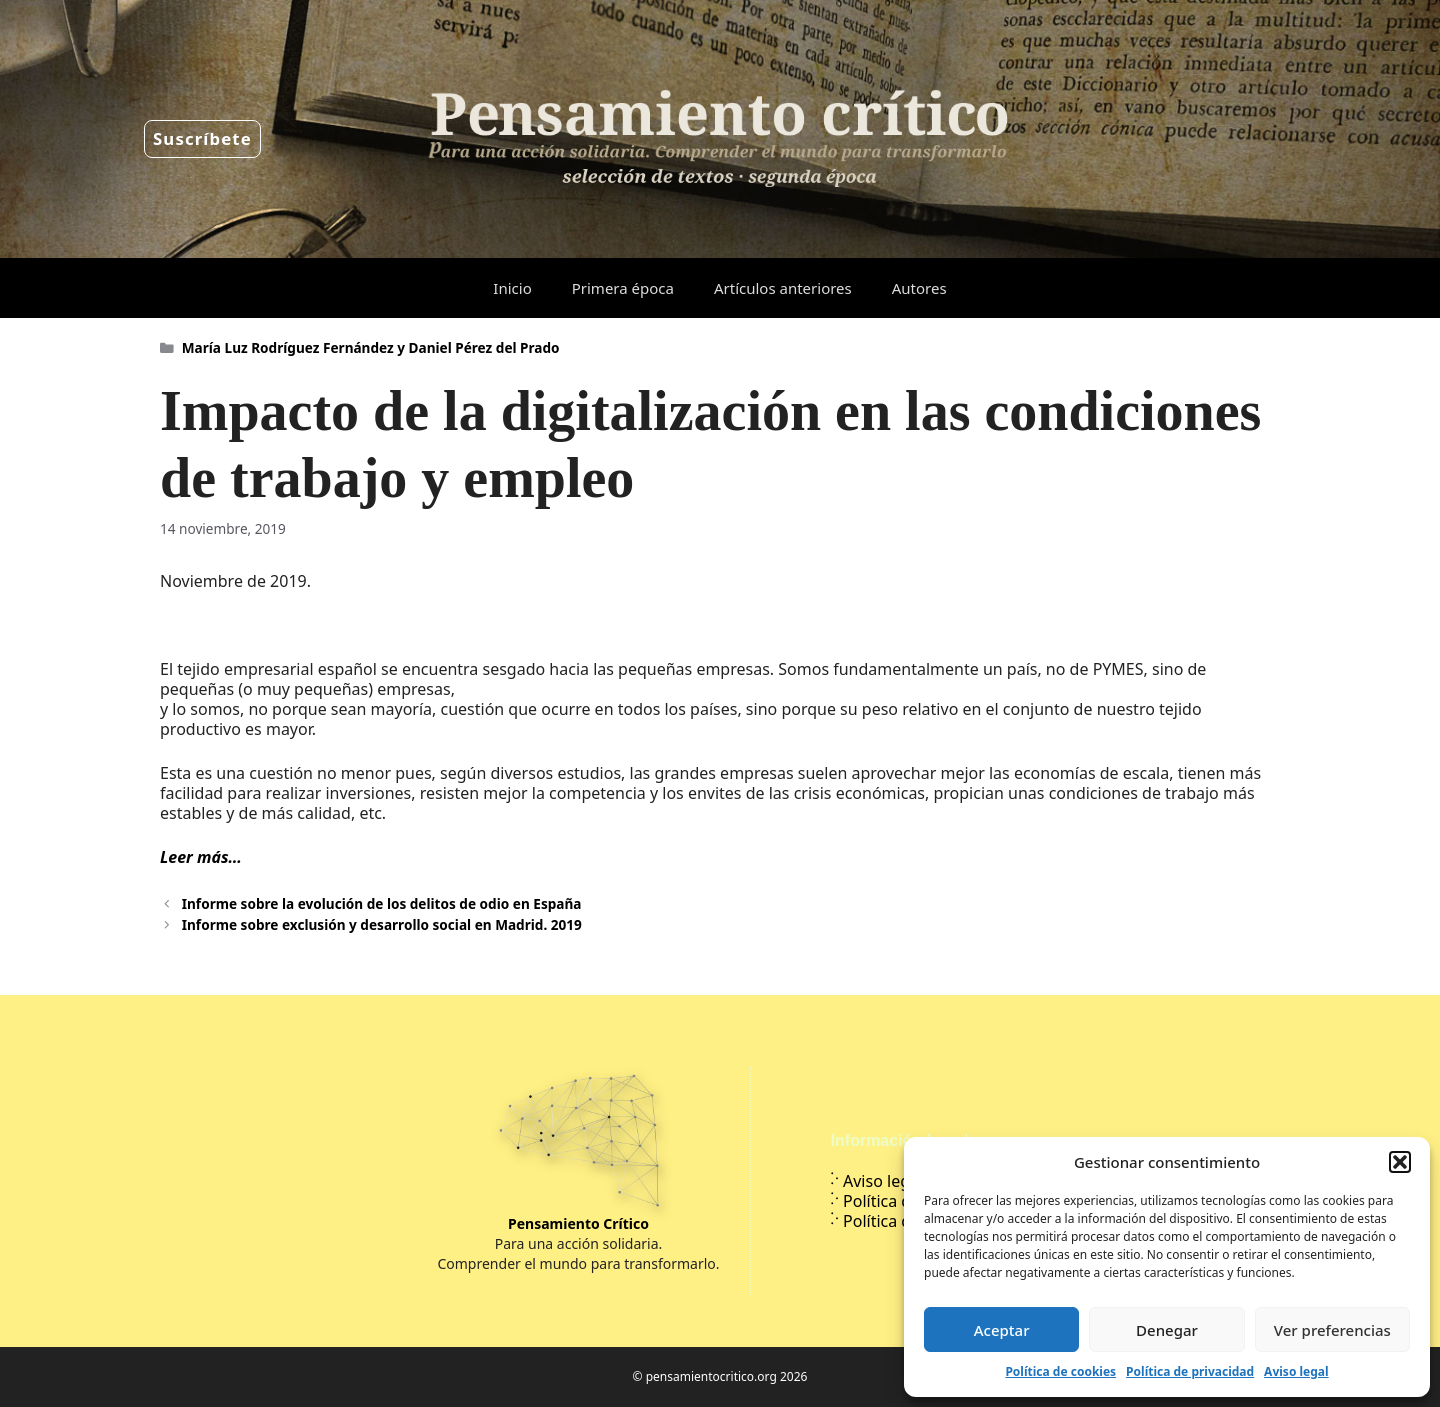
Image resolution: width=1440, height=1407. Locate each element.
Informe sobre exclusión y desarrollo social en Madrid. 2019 (382, 924)
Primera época (623, 288)
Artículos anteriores (783, 288)
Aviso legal (1296, 1371)
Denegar (1167, 1330)
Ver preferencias (1332, 1330)
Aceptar (1002, 1330)
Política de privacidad (1190, 1371)
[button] (1400, 1162)
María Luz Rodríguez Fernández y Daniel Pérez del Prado (371, 347)
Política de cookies (1060, 1371)
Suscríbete (202, 138)
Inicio (512, 288)
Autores (919, 288)
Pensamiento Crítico (578, 1223)
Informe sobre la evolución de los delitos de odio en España (382, 903)
